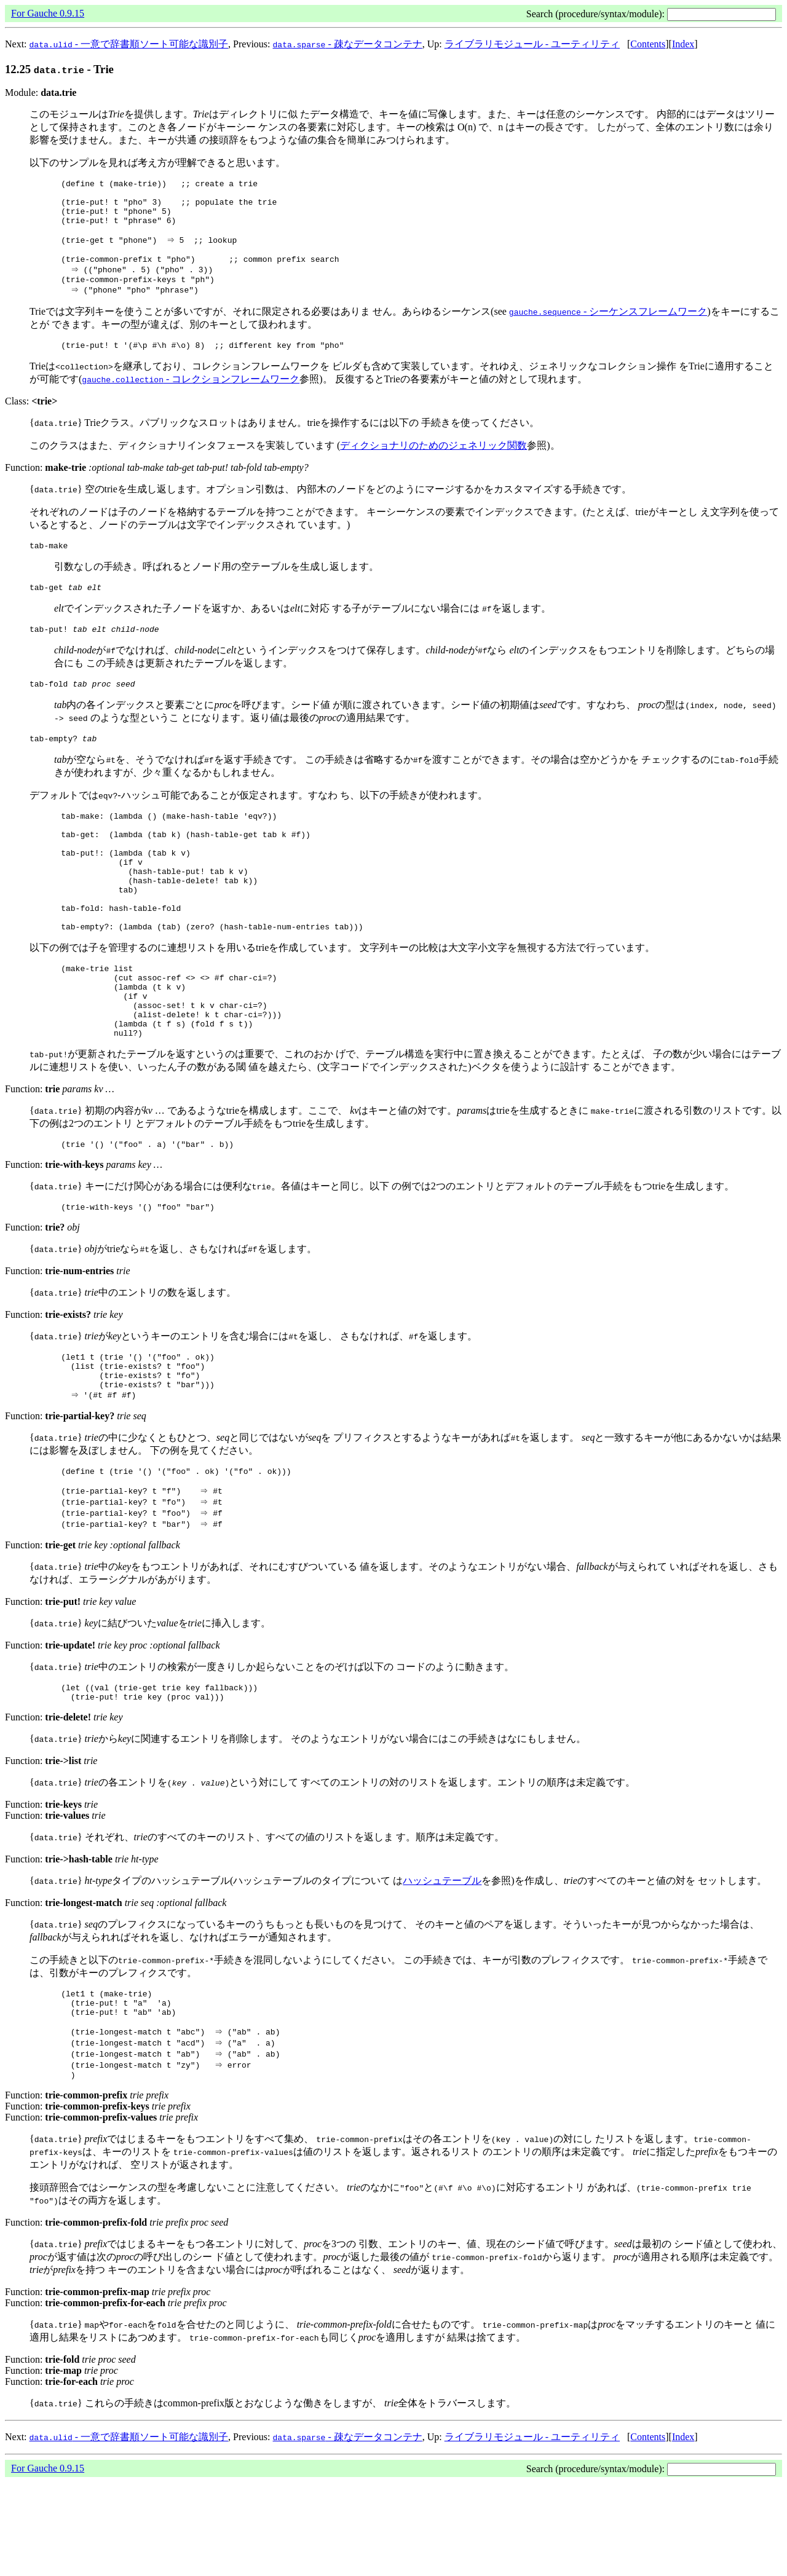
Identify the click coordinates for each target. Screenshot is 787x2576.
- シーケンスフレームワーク (608, 328)
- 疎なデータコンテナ (347, 44)
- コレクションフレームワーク (190, 397)
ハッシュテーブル (442, 1965)
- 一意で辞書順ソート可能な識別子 (129, 44)
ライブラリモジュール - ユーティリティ (532, 44)
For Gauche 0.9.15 (47, 13)
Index (683, 44)
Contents (647, 44)
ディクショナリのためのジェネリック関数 (433, 464)
